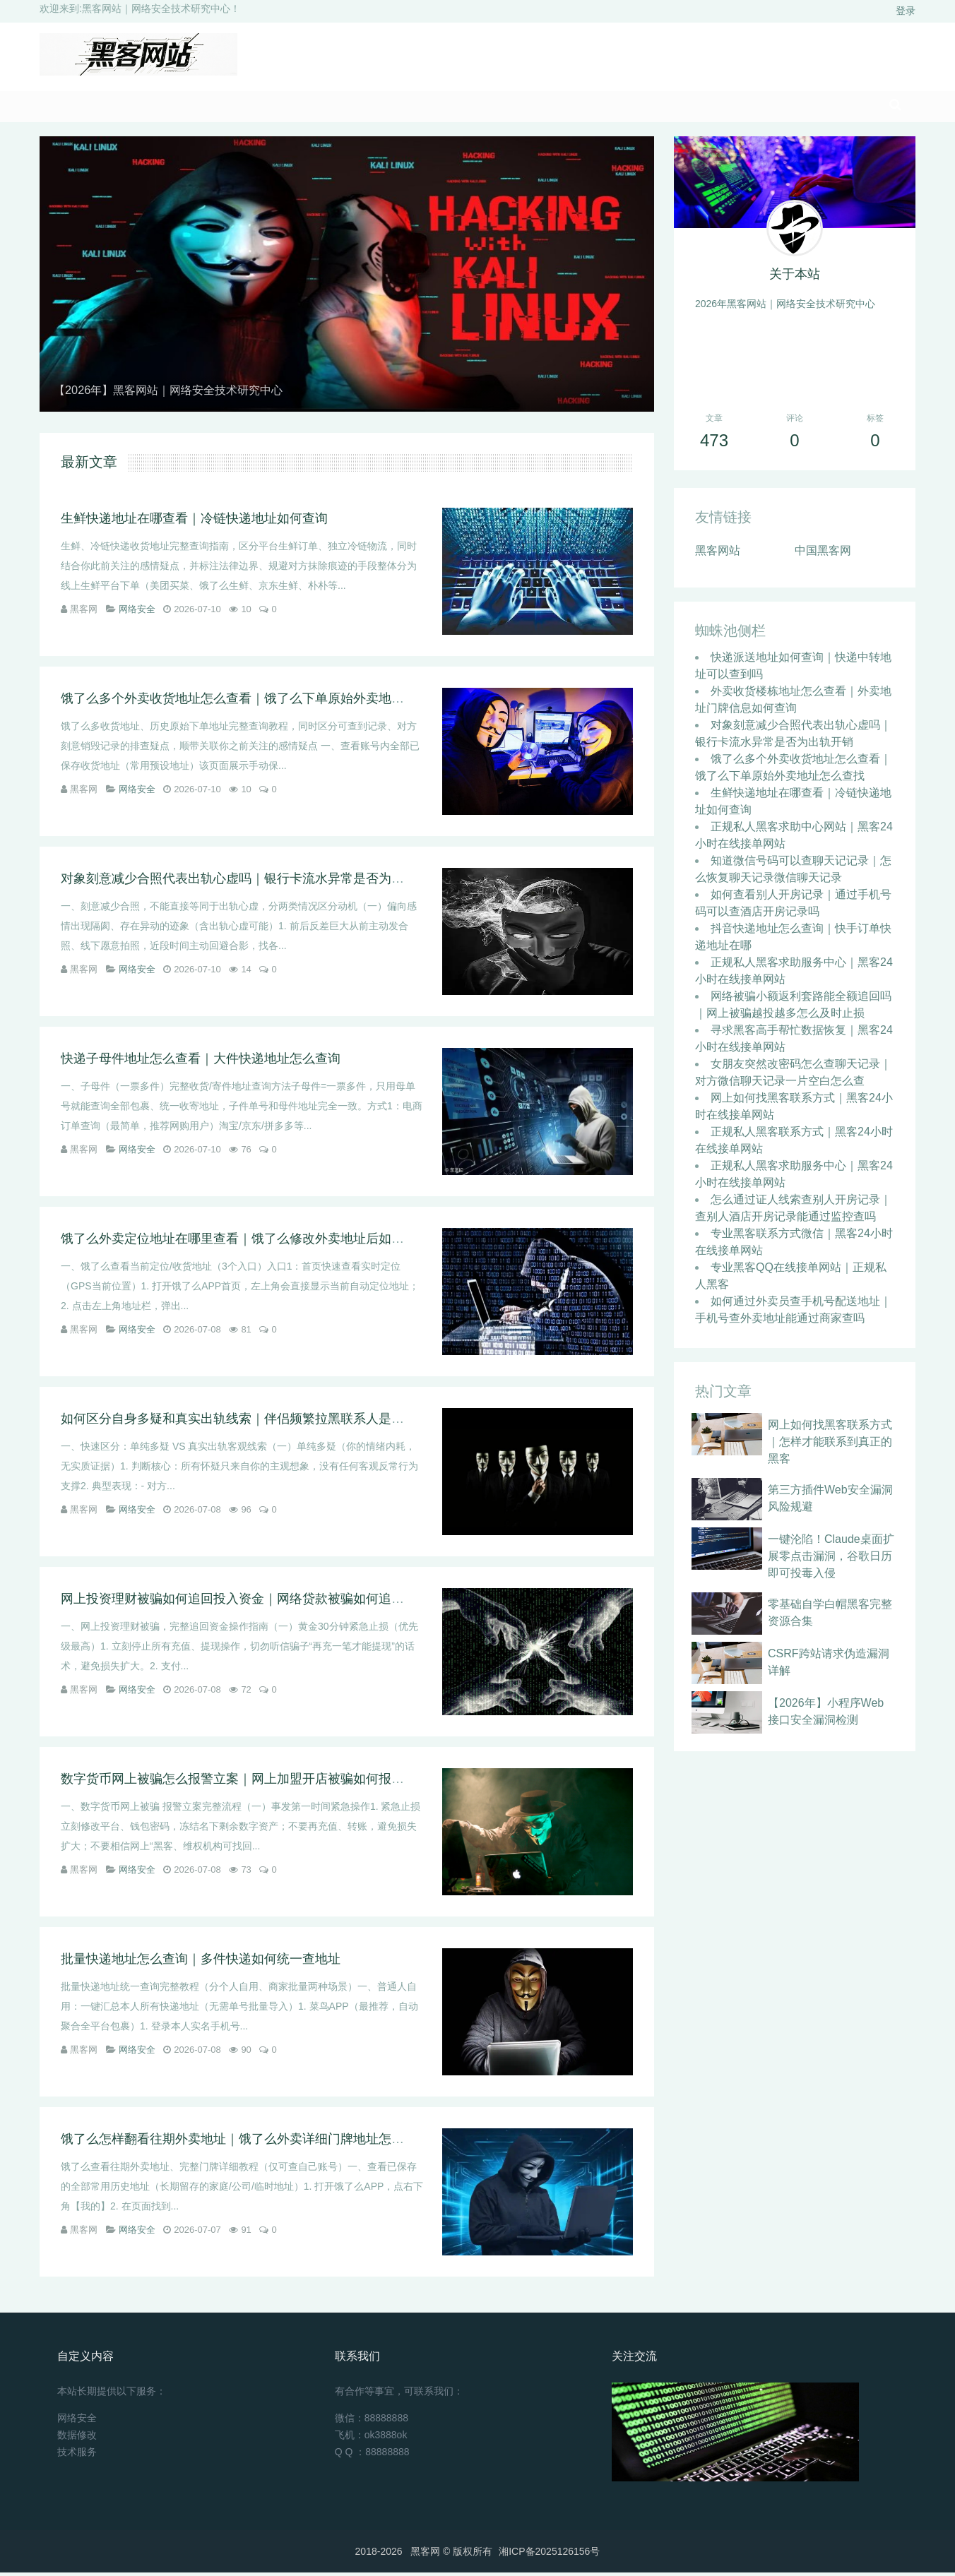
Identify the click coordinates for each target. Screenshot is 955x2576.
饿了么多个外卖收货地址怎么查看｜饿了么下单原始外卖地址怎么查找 (258, 702)
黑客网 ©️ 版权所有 (451, 2554)
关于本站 (794, 277)
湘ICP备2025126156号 (549, 2554)
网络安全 (137, 612)
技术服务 (77, 2455)
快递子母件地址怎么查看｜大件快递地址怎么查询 (200, 1062)
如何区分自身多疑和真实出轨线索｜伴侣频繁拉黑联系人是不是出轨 (251, 1422)
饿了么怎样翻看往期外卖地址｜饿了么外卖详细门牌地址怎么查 (239, 2142)
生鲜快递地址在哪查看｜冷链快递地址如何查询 (194, 522)
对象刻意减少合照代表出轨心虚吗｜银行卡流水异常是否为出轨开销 (251, 882)
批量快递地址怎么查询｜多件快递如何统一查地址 (200, 1962)
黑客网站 (717, 554)
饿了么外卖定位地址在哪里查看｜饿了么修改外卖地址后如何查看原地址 (264, 1242)
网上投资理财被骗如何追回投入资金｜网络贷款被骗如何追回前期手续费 (264, 1602)
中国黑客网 (823, 554)
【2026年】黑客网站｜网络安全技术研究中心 (182, 393)
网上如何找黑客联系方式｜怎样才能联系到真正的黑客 (830, 1445)
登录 (905, 10)
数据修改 (77, 2438)
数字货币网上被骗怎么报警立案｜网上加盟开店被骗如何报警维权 (245, 1782)
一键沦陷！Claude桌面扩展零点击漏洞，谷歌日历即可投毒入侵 (831, 1559)
